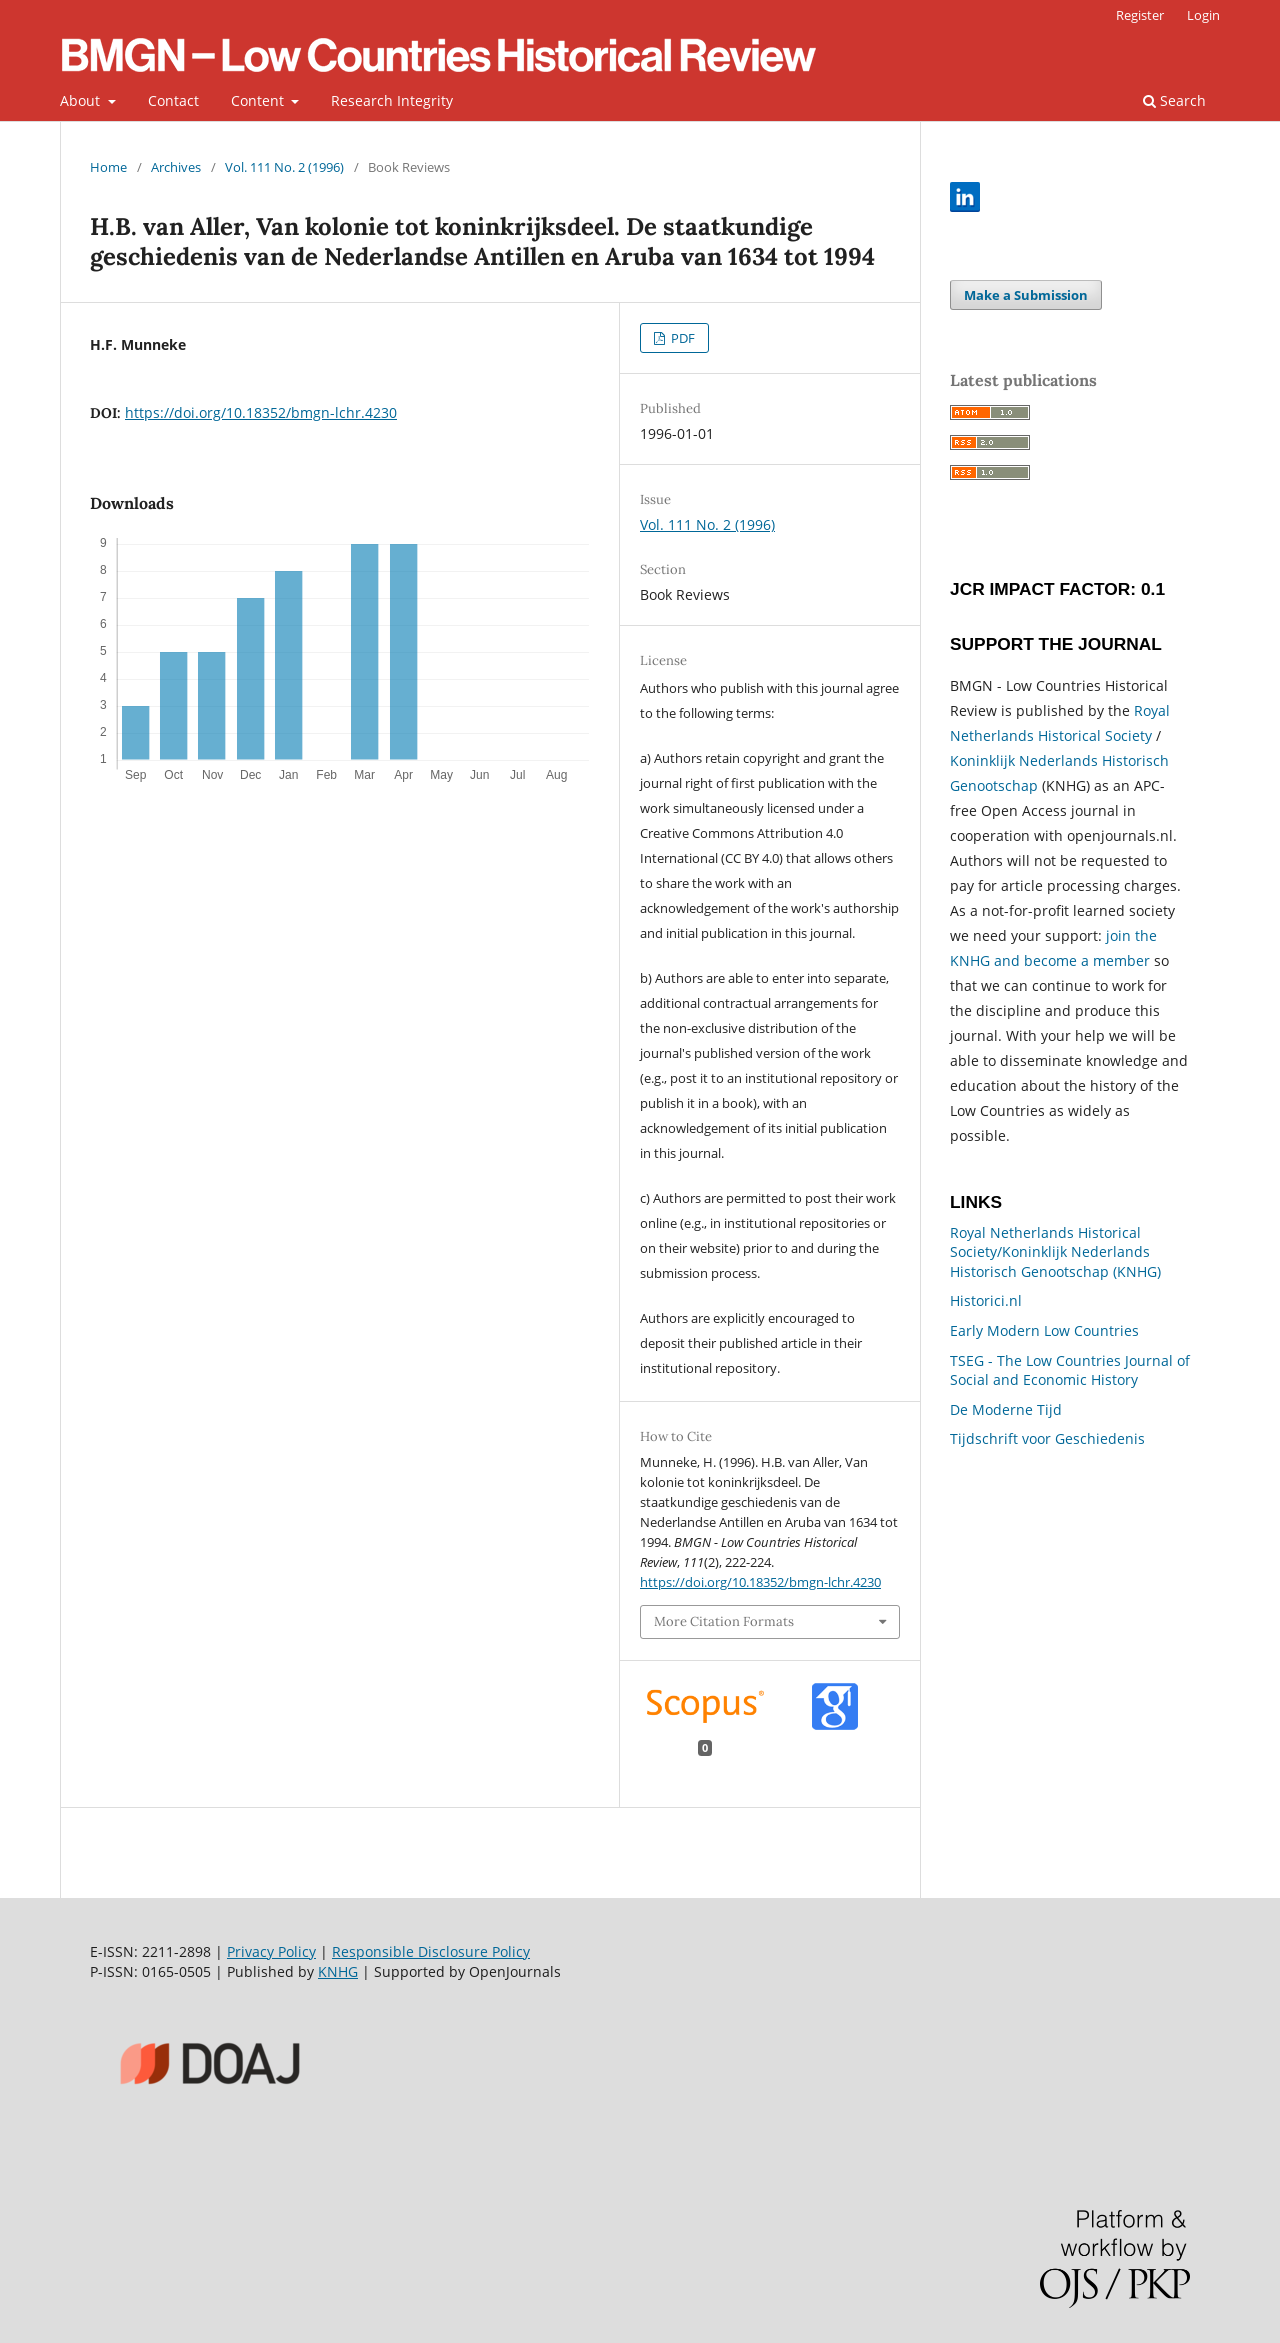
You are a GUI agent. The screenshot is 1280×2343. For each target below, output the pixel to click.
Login (1203, 15)
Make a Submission (1026, 295)
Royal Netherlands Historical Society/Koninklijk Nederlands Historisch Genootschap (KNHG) (1055, 1252)
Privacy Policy (271, 1951)
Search (1174, 100)
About (82, 100)
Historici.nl (986, 1300)
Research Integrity (392, 100)
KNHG (338, 1971)
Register (1140, 15)
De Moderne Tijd (1006, 1409)
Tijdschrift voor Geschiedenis (1047, 1438)
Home (108, 167)
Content (259, 100)
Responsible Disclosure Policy (431, 1951)
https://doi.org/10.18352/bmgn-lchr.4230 (261, 412)
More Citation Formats (724, 1621)
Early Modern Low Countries (1044, 1330)
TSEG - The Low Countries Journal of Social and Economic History (1070, 1370)
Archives (176, 167)
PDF (681, 338)
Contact (173, 100)
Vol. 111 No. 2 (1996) (284, 167)
